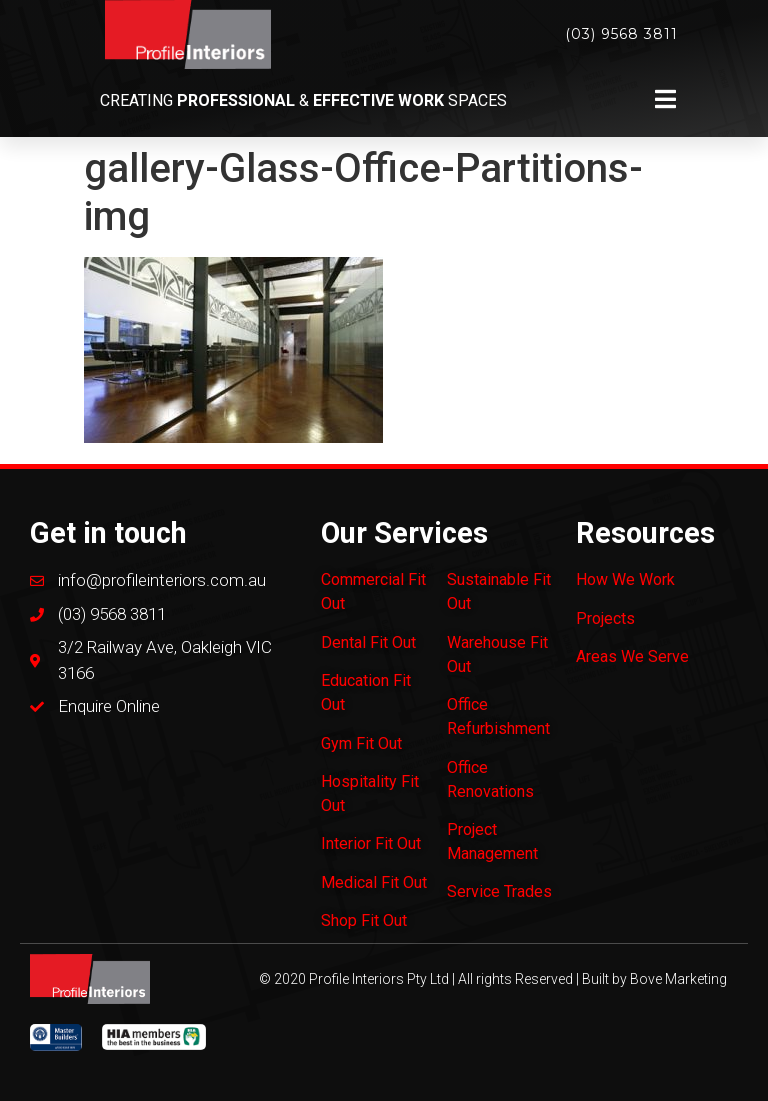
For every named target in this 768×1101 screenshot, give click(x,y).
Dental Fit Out (368, 642)
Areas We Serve (632, 656)
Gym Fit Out (361, 743)
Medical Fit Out (374, 882)
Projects (605, 618)
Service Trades (499, 891)
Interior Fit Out (371, 843)
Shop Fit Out (364, 920)
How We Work (625, 579)
